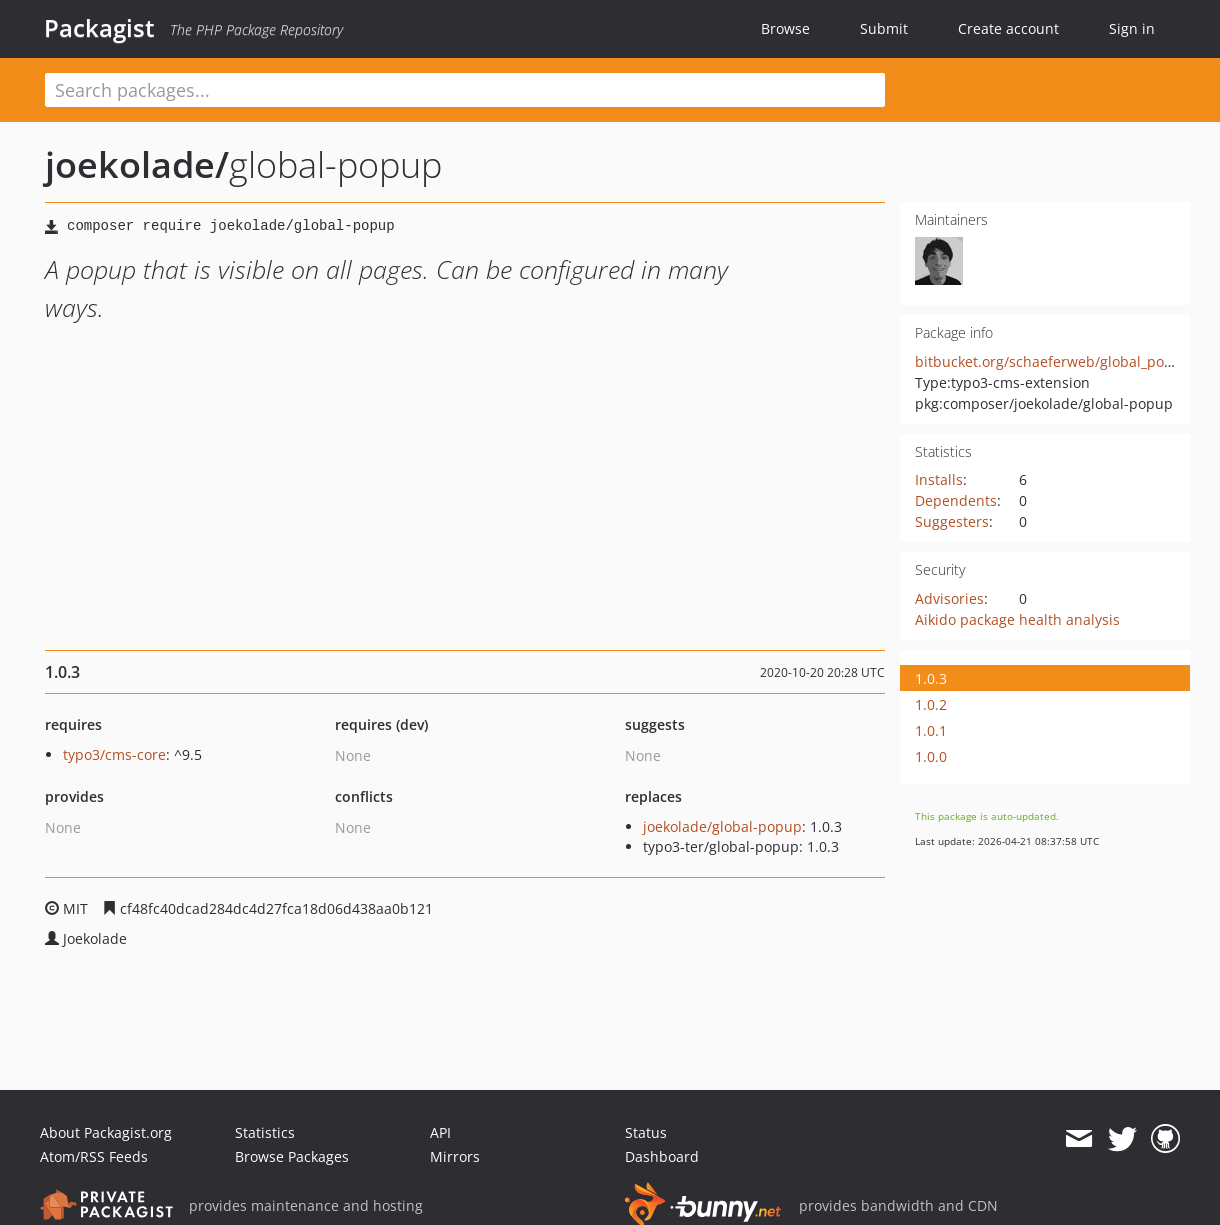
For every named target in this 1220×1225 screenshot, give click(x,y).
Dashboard (662, 1156)
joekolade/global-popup (722, 826)
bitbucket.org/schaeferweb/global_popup (1053, 361)
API (440, 1132)
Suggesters (952, 521)
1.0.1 (931, 730)
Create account (1008, 28)
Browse (785, 28)
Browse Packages (292, 1156)
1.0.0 (931, 756)
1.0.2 (931, 704)
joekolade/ (137, 164)
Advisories (949, 598)
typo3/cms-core (114, 754)
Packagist (99, 28)
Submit (884, 28)
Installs (939, 479)
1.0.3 (931, 678)
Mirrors (455, 1156)
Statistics (265, 1132)
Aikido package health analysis (1017, 619)
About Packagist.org (106, 1132)
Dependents (956, 500)
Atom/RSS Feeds (94, 1156)
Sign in (1132, 28)
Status (646, 1132)
